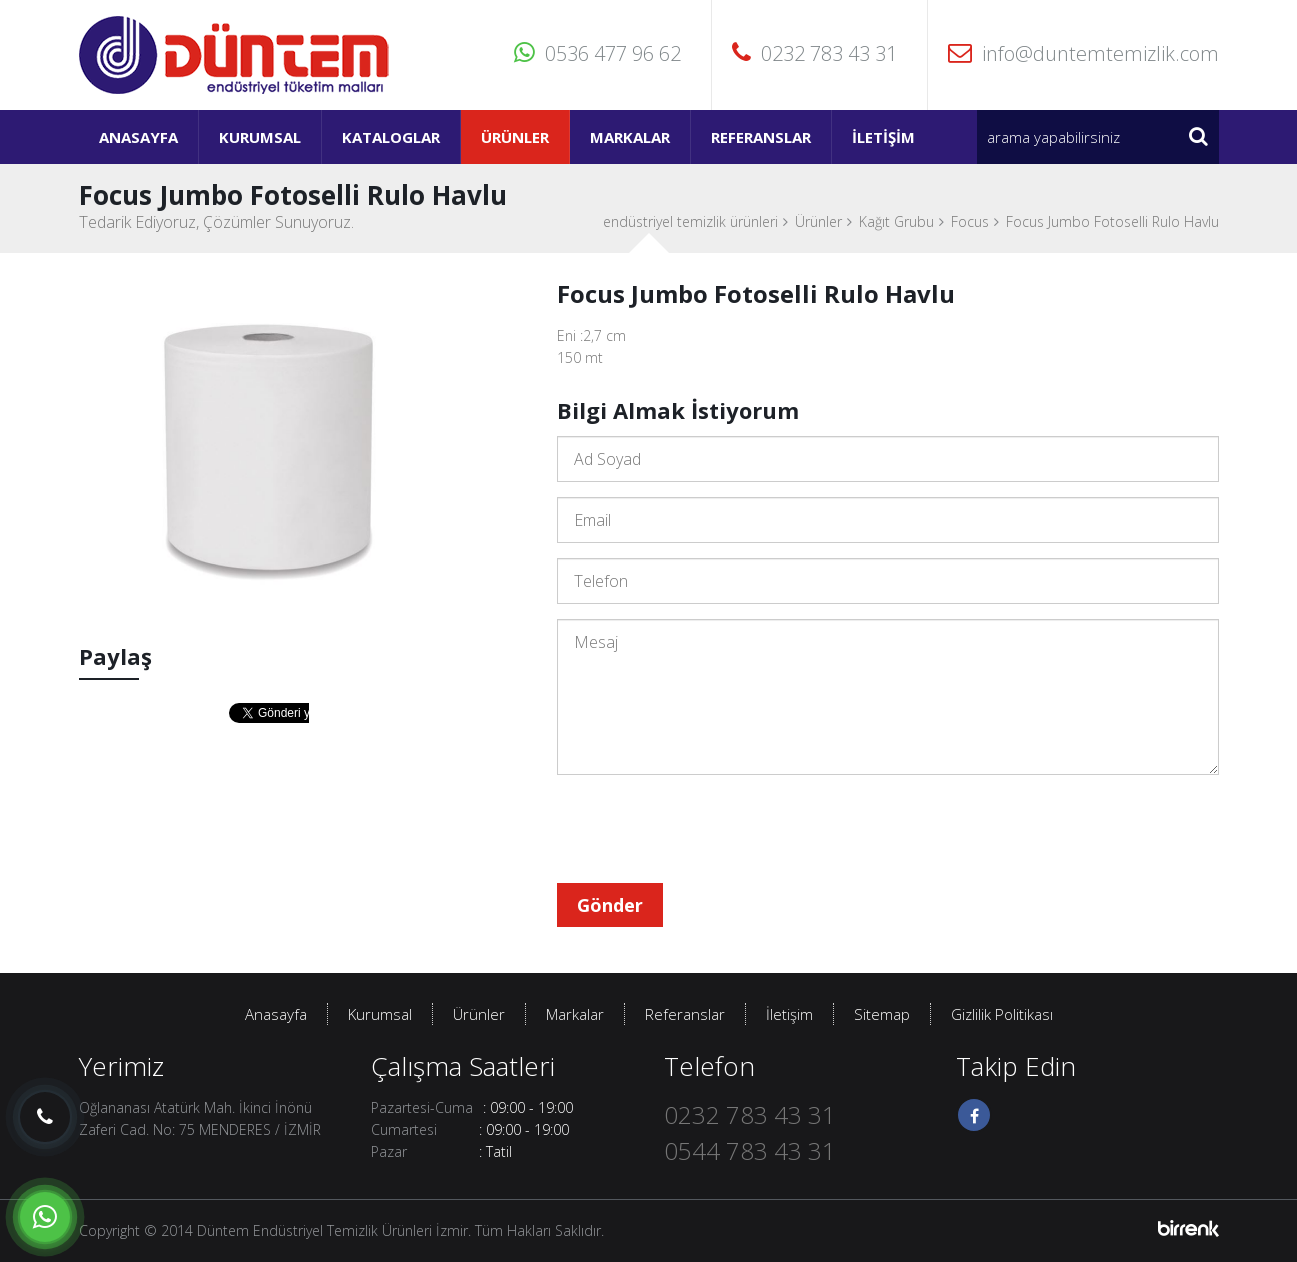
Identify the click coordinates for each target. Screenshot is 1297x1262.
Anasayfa (138, 137)
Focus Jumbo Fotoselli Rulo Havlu (1112, 221)
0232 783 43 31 (814, 53)
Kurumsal (260, 137)
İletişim (883, 137)
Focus (970, 221)
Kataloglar (391, 137)
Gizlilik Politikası (1002, 1014)
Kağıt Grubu (896, 221)
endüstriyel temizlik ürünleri (690, 221)
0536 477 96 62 (597, 53)
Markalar (630, 137)
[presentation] (709, 829)
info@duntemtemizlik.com (1083, 53)
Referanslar (761, 137)
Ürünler (515, 137)
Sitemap (882, 1014)
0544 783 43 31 (750, 1150)
